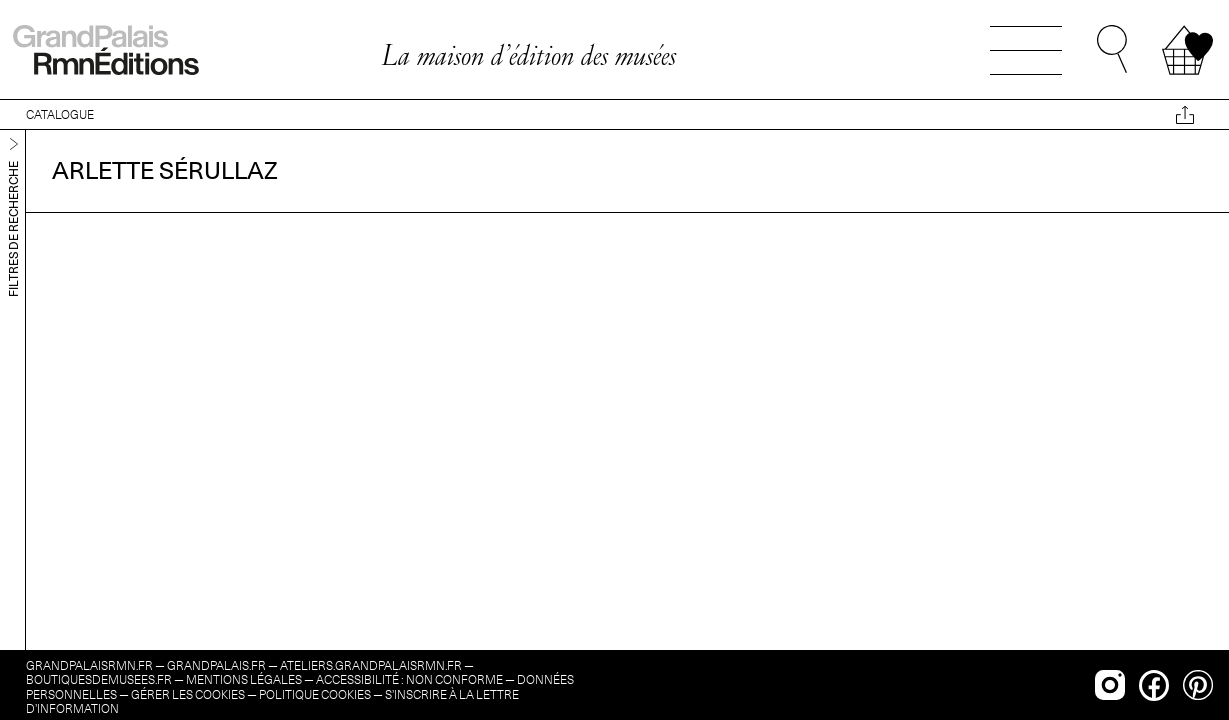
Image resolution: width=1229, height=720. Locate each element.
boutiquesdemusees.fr (99, 679)
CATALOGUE (60, 114)
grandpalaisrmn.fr (89, 665)
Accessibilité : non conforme (409, 679)
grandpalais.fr (216, 665)
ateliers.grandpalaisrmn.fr (371, 665)
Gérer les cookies (188, 694)
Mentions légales (244, 679)
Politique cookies (315, 694)
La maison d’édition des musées (528, 55)
